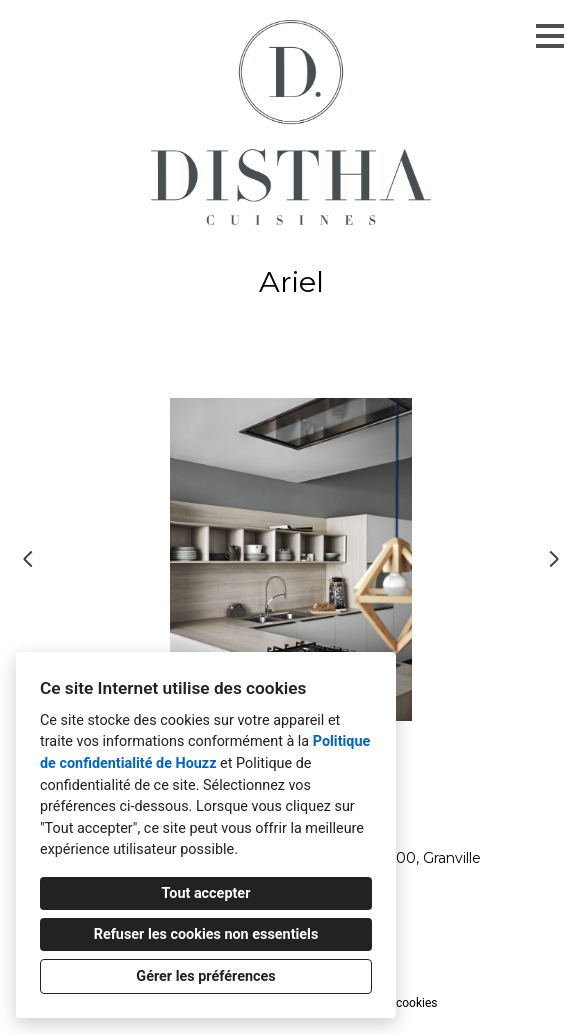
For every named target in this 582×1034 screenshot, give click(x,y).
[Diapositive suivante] (554, 559)
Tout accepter (206, 893)
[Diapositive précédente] (28, 559)
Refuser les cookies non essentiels (206, 934)
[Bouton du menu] (550, 36)
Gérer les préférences (205, 976)
